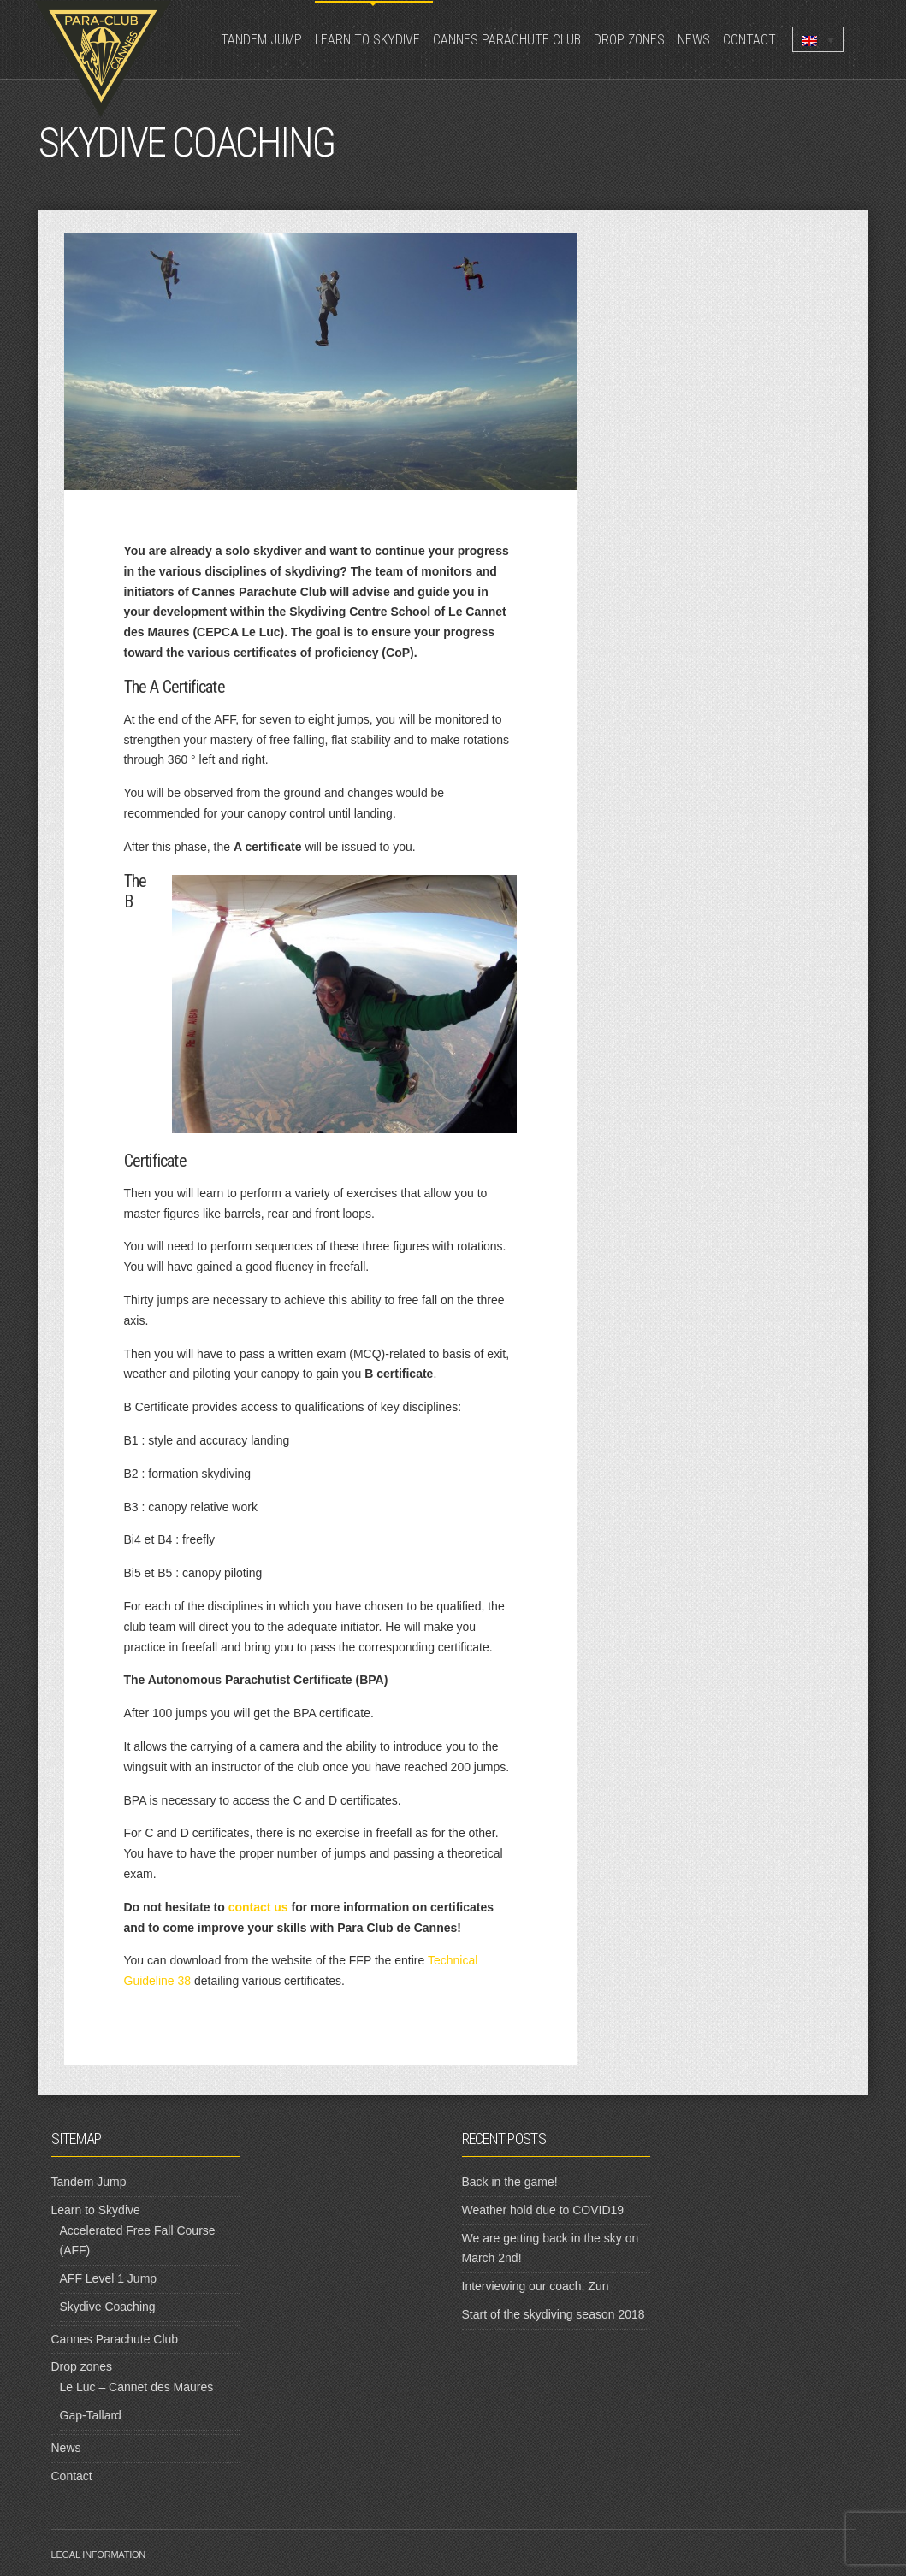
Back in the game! (510, 2182)
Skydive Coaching (108, 2306)
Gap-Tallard (90, 2415)
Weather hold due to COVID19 (543, 2210)
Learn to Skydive (367, 40)
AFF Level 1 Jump (108, 2278)
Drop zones (629, 40)
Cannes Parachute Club (507, 40)
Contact (749, 40)
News (694, 40)
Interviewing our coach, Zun (535, 2286)
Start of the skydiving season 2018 (553, 2314)
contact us (258, 1907)
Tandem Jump (261, 40)
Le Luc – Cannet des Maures (137, 2387)
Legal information (98, 2554)
